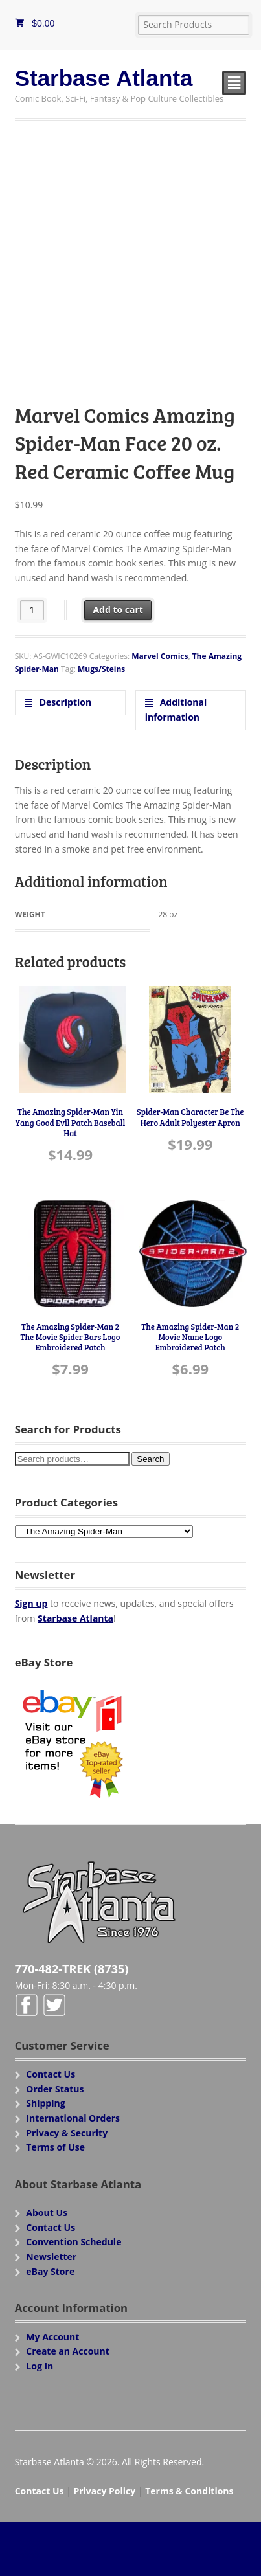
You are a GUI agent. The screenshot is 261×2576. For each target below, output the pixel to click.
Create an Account (67, 2351)
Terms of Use (55, 2147)
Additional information (176, 709)
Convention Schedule (73, 2241)
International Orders (73, 2118)
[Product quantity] (32, 610)
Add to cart (118, 609)
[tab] (70, 702)
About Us (46, 2212)
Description (64, 702)
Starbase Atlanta (104, 78)
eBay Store (50, 2271)
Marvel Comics (159, 656)
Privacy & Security (67, 2133)
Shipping (45, 2103)
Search (150, 1459)
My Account (52, 2337)
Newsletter (51, 2256)
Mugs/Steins (101, 669)
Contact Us (50, 2074)
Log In (39, 2366)
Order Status (55, 2089)
